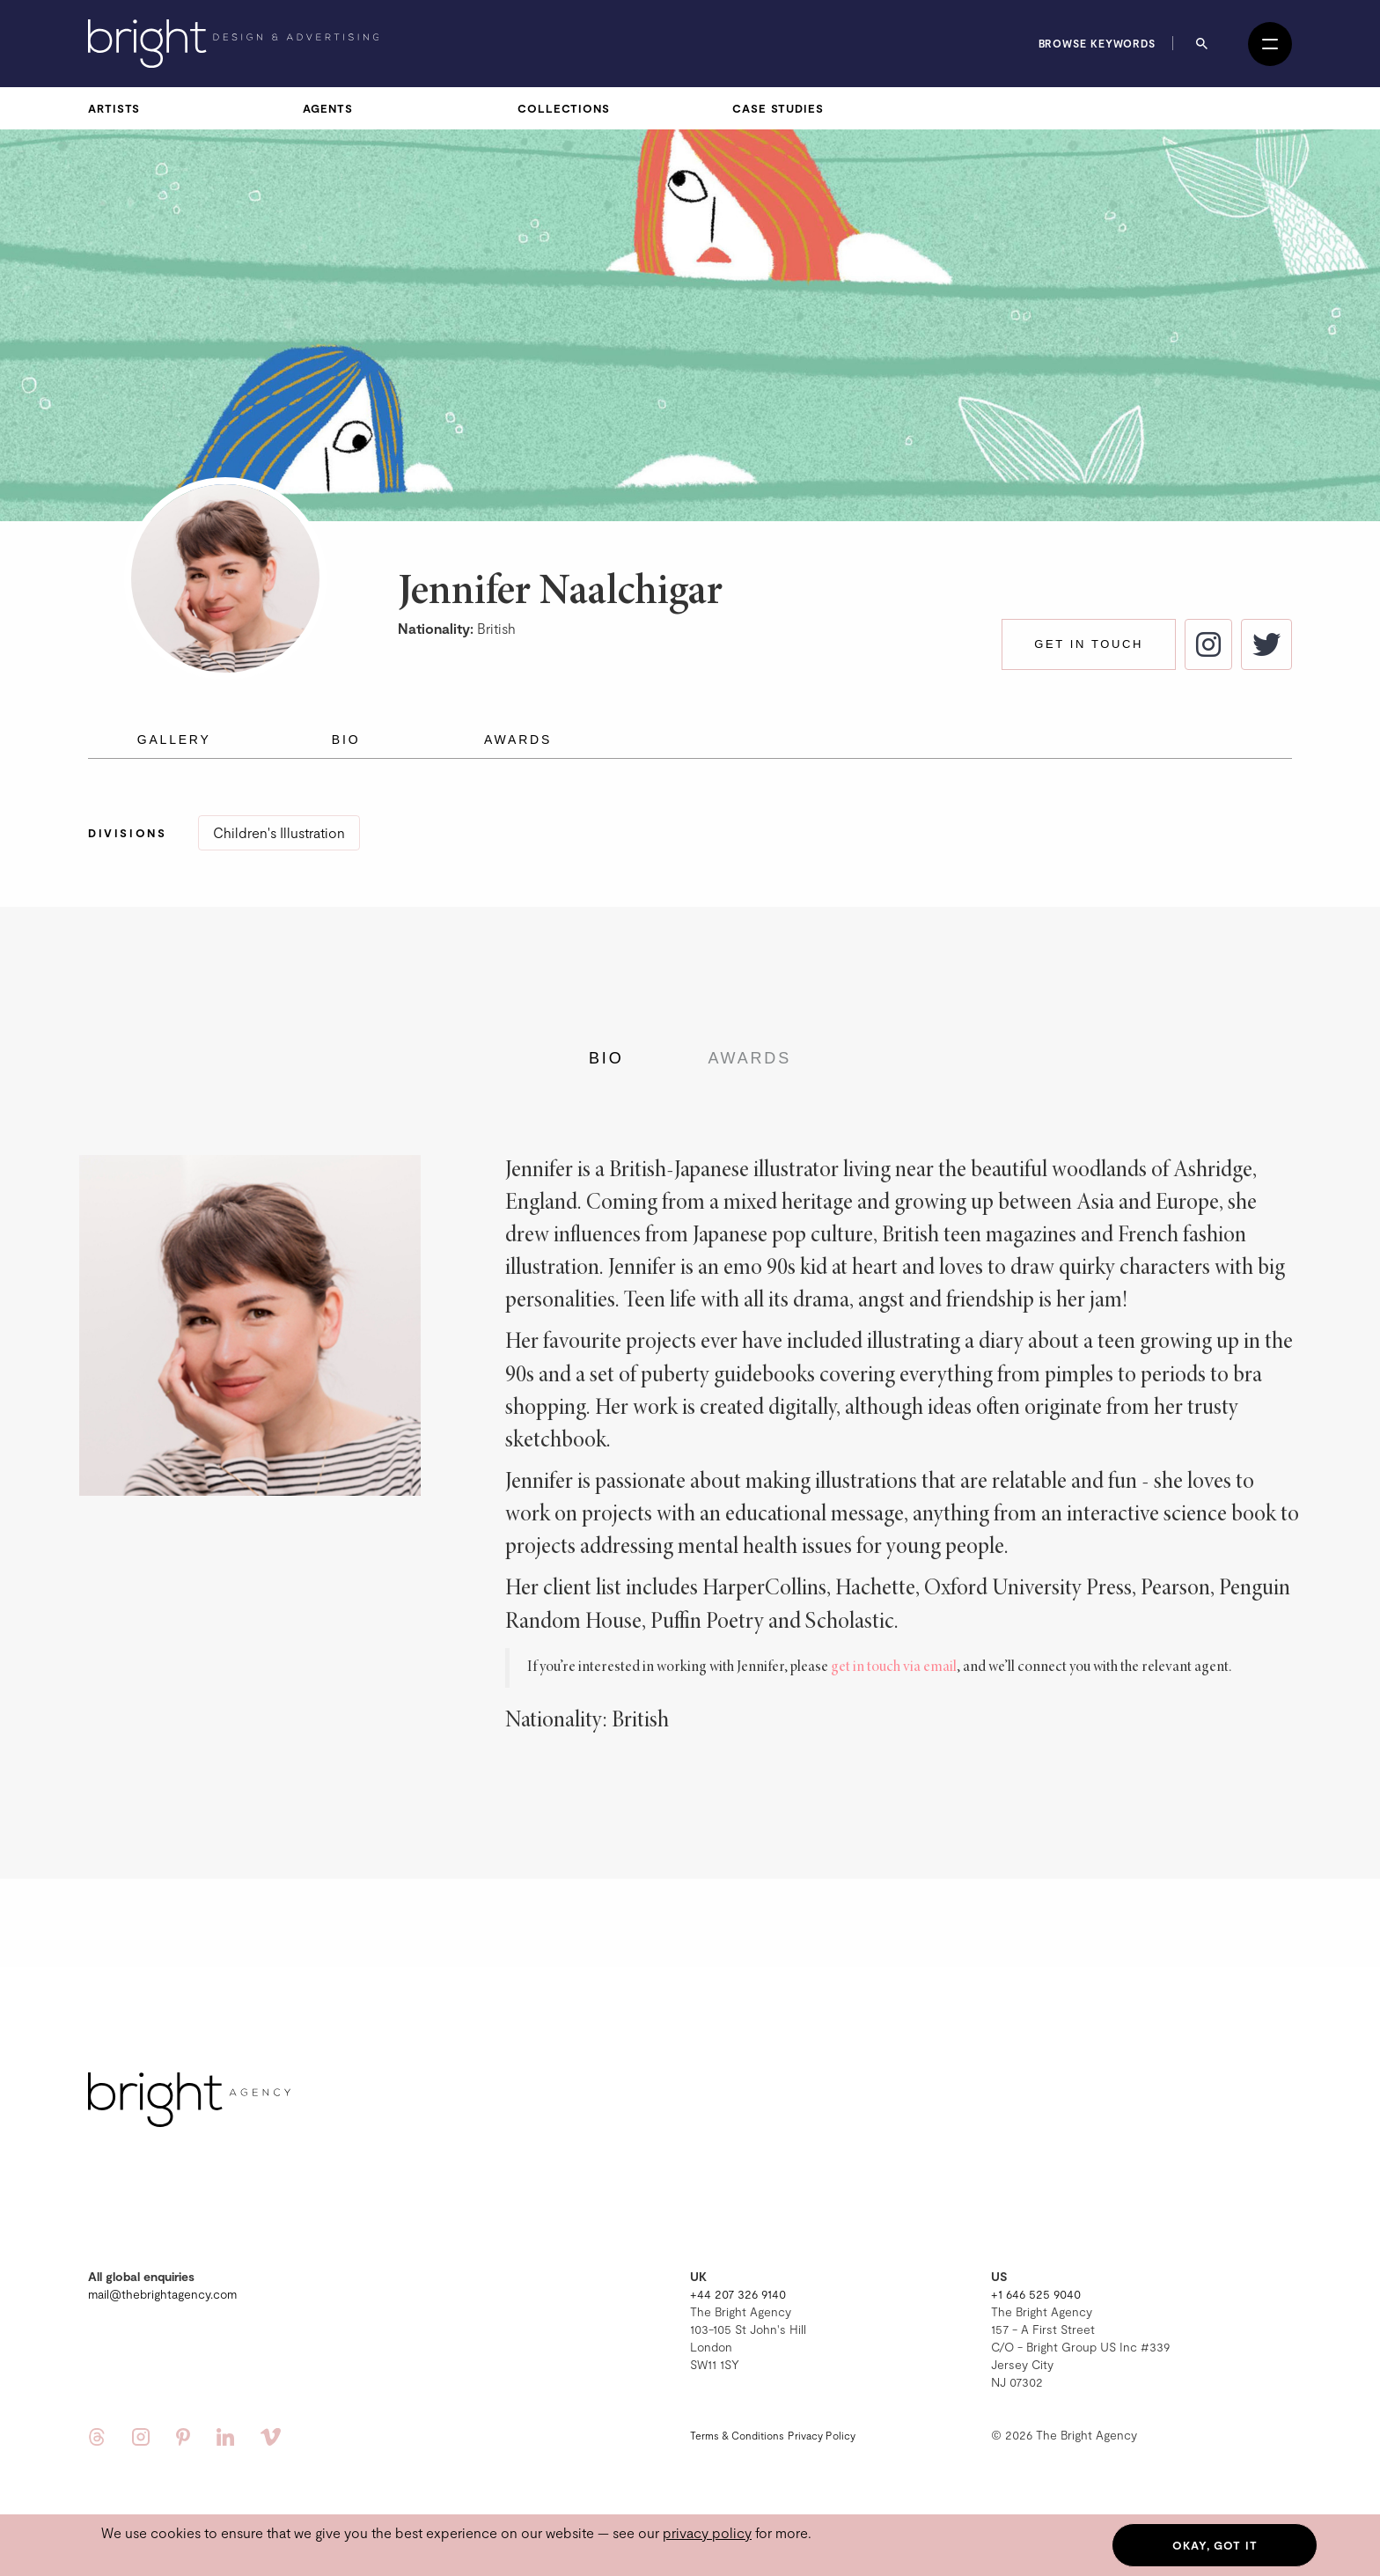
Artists (114, 108)
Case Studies (778, 108)
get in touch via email (894, 1667)
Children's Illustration (279, 832)
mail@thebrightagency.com (162, 2293)
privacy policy (707, 2532)
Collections (564, 108)
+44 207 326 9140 (738, 2293)
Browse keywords (1097, 43)
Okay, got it (1215, 2545)
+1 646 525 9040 (1036, 2293)
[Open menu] (1270, 44)
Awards (518, 739)
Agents (327, 108)
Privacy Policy (821, 2435)
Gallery (174, 739)
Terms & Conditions (737, 2435)
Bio (346, 739)
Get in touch (1088, 644)
